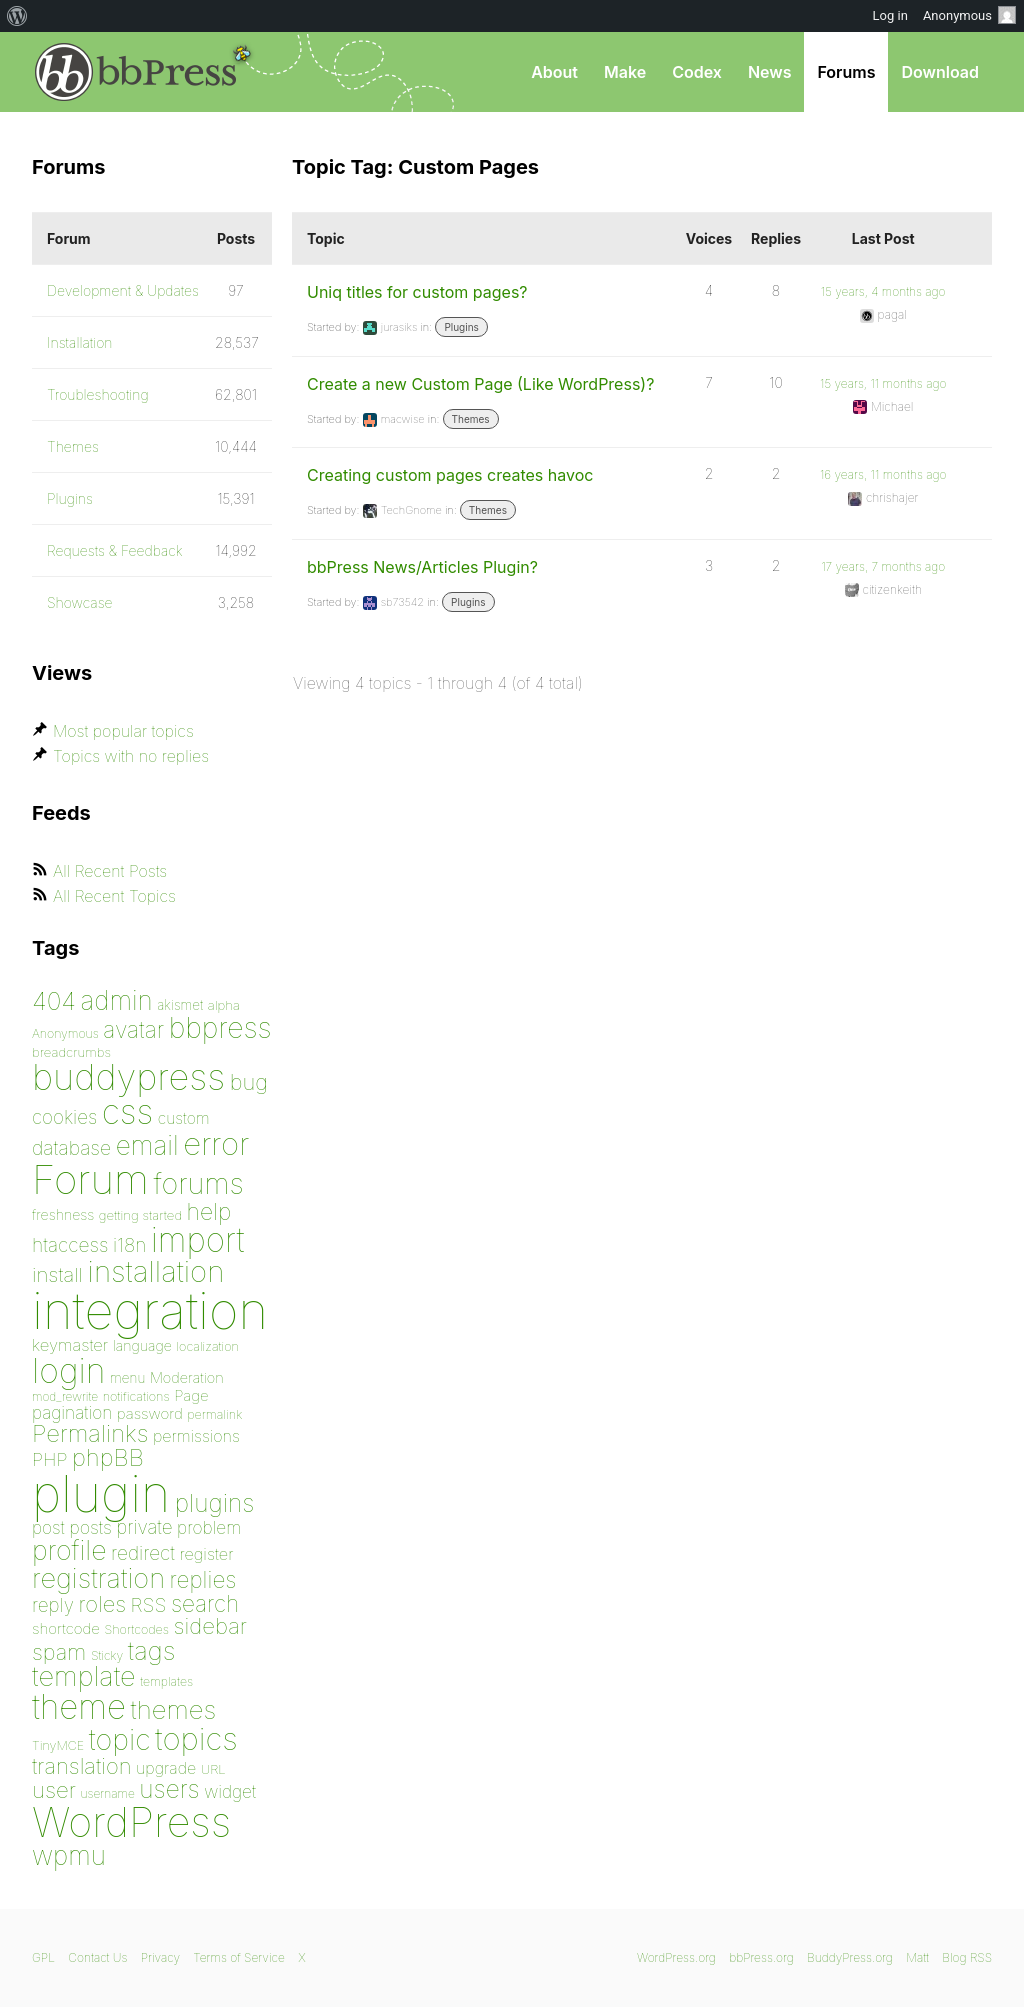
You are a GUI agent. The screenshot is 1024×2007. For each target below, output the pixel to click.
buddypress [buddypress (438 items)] (128, 1077)
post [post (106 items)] (48, 1527)
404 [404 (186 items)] (54, 1001)
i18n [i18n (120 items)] (129, 1245)
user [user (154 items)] (54, 1789)
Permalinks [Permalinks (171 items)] (90, 1433)
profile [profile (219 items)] (69, 1550)
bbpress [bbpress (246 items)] (220, 1027)
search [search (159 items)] (205, 1603)
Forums (846, 72)
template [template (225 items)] (84, 1676)
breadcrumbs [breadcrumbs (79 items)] (71, 1052)
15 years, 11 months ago (883, 383)
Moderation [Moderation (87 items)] (187, 1377)
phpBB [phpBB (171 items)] (108, 1457)
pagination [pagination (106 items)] (72, 1412)
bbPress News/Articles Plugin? (422, 567)
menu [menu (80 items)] (127, 1378)
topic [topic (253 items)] (120, 1739)
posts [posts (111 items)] (90, 1527)
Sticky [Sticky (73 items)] (107, 1655)
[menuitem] (17, 16)
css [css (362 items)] (127, 1111)
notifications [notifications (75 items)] (136, 1396)
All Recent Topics (114, 896)
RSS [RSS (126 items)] (149, 1605)
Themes (471, 419)
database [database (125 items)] (71, 1148)
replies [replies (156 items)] (203, 1579)
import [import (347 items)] (198, 1240)
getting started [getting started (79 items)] (140, 1215)
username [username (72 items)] (108, 1793)
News (770, 72)
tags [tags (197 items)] (152, 1650)
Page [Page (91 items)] (191, 1395)
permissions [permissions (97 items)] (196, 1436)
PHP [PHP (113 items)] (49, 1459)
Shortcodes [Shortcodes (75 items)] (137, 1629)
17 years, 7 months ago (883, 566)
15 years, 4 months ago (883, 291)
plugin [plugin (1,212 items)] (101, 1494)
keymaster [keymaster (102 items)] (70, 1345)
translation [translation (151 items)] (81, 1766)
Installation (80, 342)
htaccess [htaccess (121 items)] (70, 1245)
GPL (43, 1957)
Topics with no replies (131, 756)
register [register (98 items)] (206, 1554)
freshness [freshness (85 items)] (63, 1214)
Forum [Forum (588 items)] (90, 1179)
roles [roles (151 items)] (102, 1604)
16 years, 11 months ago (883, 474)
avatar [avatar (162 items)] (133, 1030)
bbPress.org (136, 72)
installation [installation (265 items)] (156, 1271)
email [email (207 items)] (147, 1145)
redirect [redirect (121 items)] (143, 1553)
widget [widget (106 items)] (230, 1791)
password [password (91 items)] (150, 1413)
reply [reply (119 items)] (53, 1605)
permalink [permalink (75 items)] (214, 1414)
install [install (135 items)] (57, 1274)
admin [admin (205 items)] (117, 1000)
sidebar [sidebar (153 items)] (210, 1625)
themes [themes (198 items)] (174, 1709)
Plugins (461, 327)
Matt (917, 1957)
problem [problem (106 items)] (209, 1527)
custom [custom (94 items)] (184, 1118)
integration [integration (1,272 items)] (150, 1310)
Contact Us (97, 1957)
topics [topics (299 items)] (196, 1739)
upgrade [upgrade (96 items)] (166, 1768)
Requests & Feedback (115, 550)
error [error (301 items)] (216, 1144)
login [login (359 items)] (69, 1370)
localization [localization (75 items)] (207, 1346)
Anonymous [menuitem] (969, 15)
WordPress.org (676, 1957)
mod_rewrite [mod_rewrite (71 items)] (65, 1396)
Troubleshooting (98, 394)
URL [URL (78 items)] (213, 1769)
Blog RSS (967, 1957)
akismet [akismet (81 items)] (180, 1005)
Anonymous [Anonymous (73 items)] (65, 1033)
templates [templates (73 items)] (166, 1681)
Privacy (160, 1957)
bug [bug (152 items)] (249, 1082)
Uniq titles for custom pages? (417, 292)
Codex (697, 72)
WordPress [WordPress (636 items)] (131, 1822)
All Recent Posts (110, 871)
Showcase (80, 602)
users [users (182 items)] (169, 1789)
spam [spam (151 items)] (59, 1652)
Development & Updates (123, 290)
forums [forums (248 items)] (199, 1183)
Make (625, 72)
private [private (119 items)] (144, 1527)
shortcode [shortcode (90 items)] (66, 1628)
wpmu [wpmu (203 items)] (69, 1855)
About (554, 72)
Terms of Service (238, 1957)
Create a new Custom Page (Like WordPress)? (480, 384)
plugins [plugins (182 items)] (215, 1503)
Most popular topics (123, 731)
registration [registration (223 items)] (98, 1578)
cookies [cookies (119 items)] (64, 1117)
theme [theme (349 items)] (79, 1707)
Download (940, 72)
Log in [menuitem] (890, 15)
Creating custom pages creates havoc (450, 475)
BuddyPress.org (850, 1957)
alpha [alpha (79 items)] (224, 1005)
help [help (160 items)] (209, 1212)
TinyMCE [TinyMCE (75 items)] (58, 1745)
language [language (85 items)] (142, 1345)
